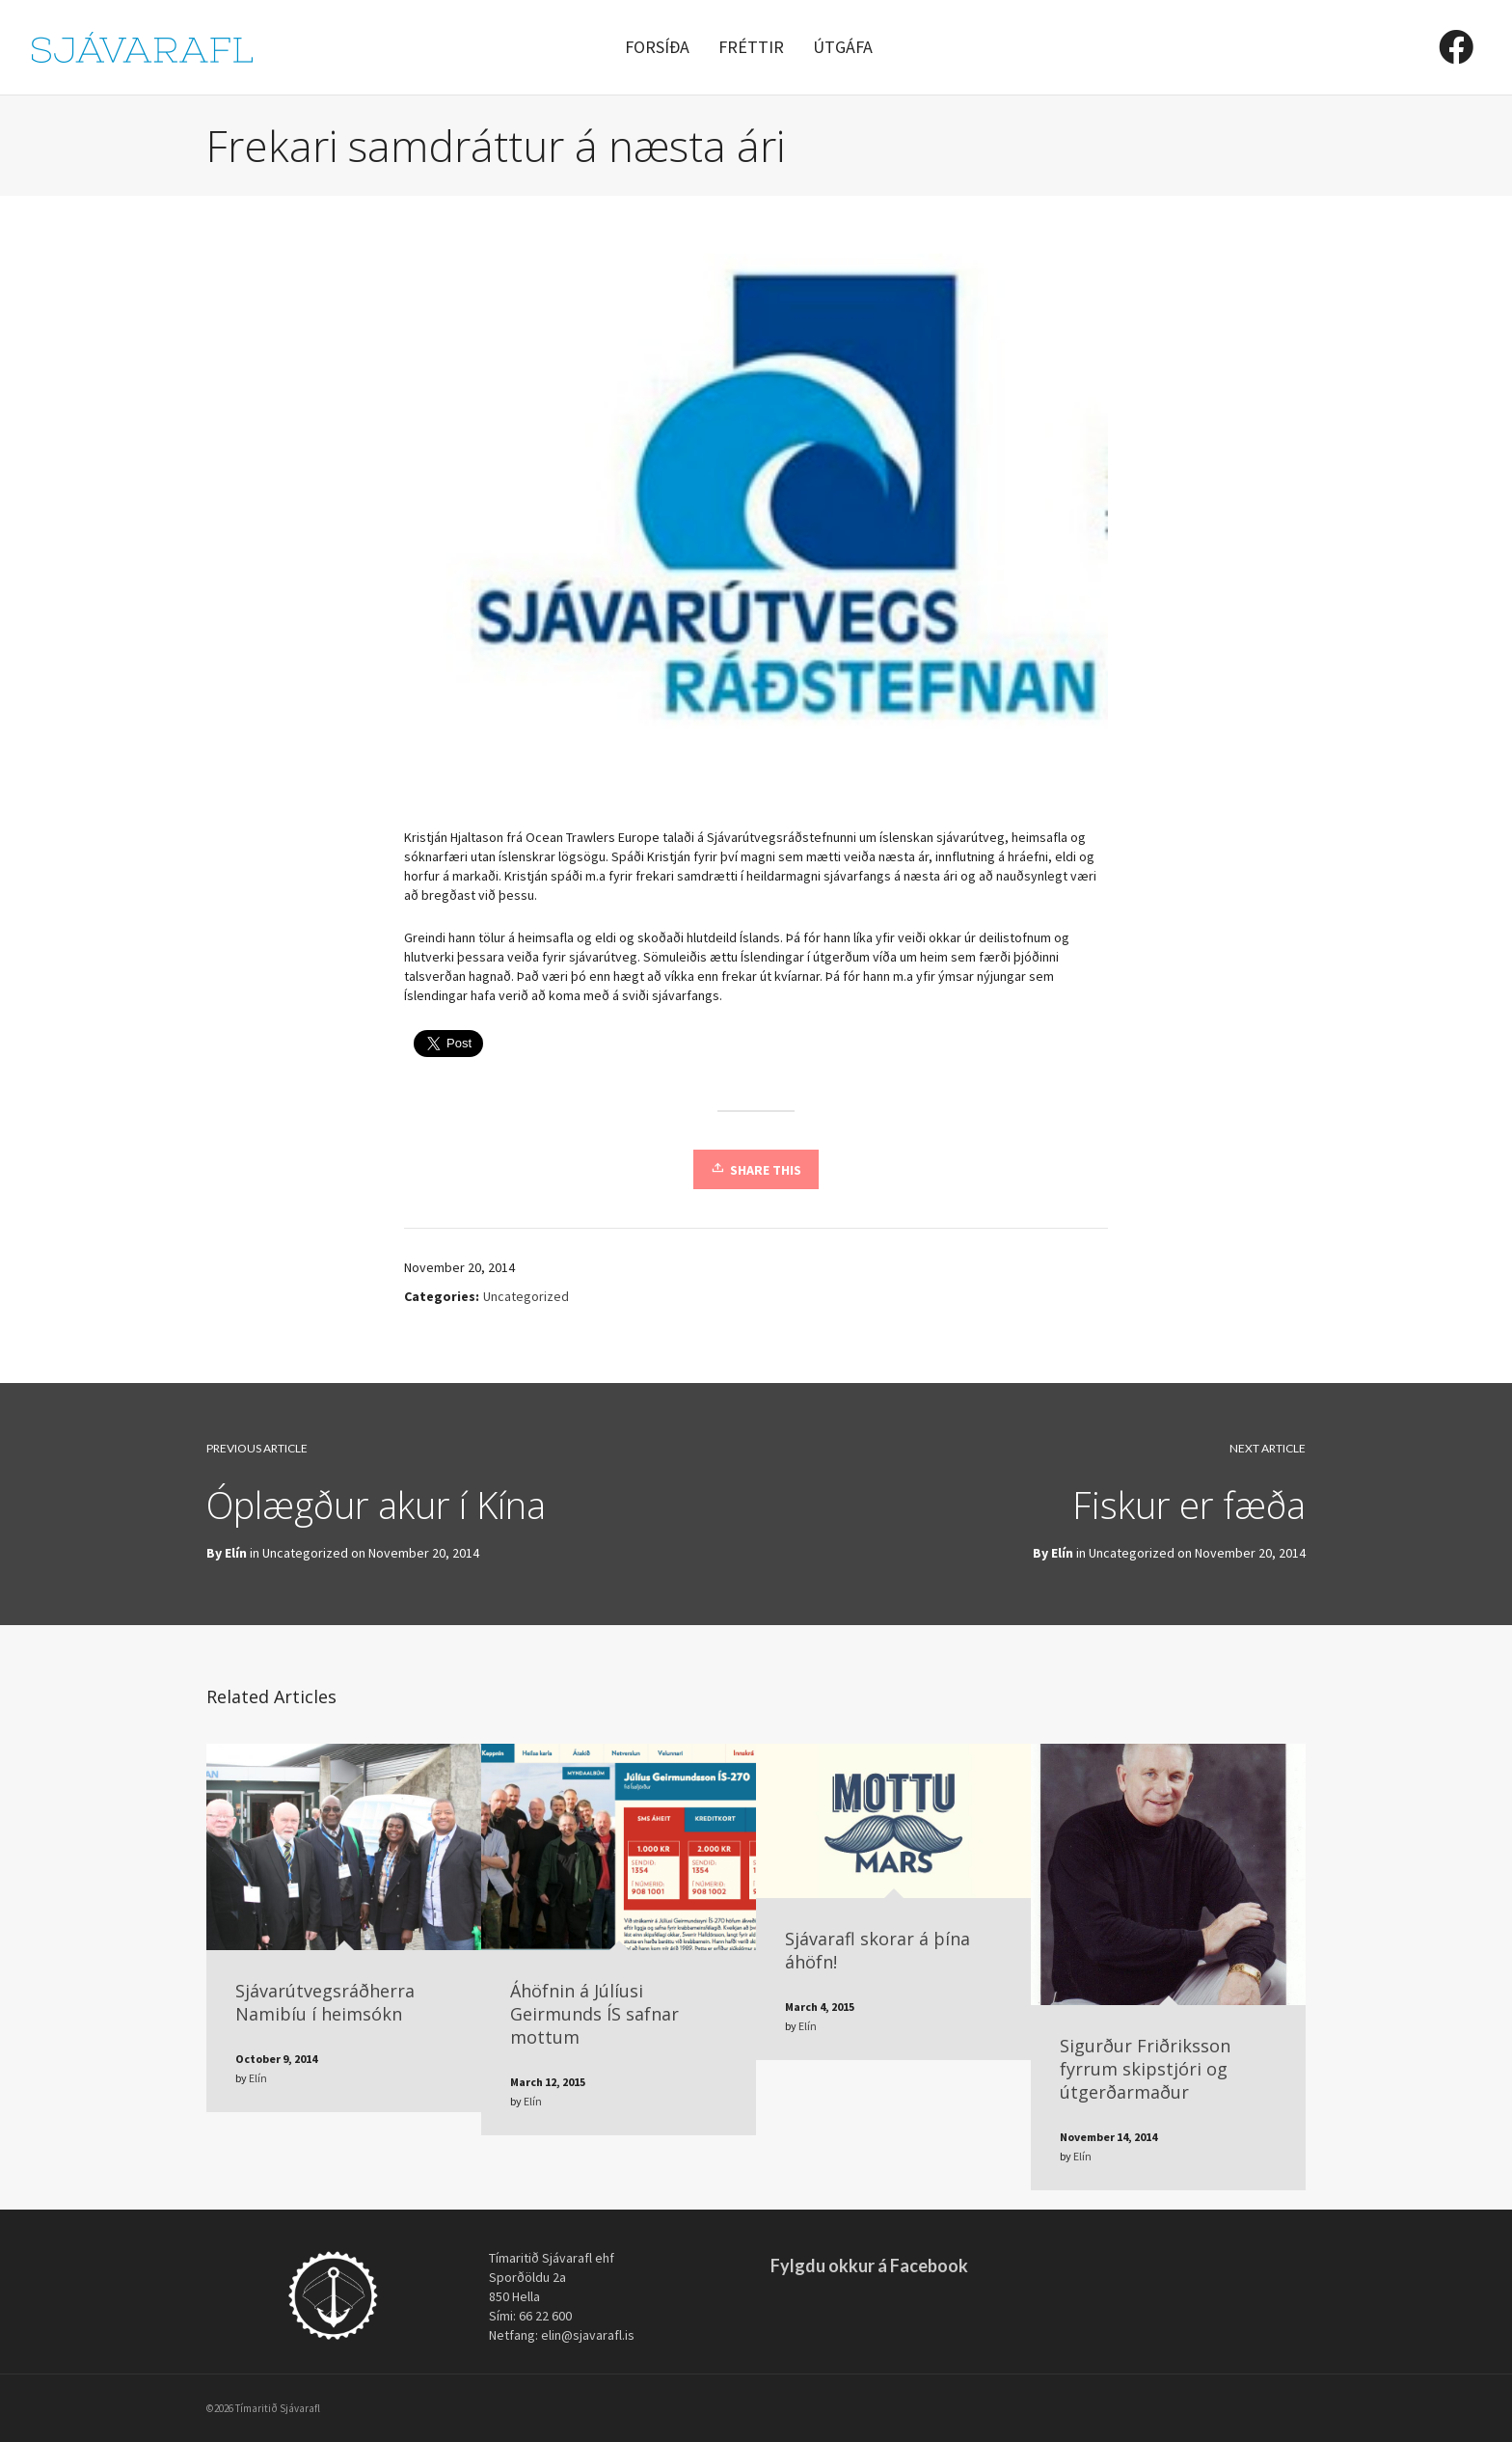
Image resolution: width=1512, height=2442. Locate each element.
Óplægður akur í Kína (376, 1504)
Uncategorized (526, 1296)
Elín (1062, 1552)
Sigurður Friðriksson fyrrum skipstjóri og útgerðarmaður (1145, 2068)
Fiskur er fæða (1189, 1504)
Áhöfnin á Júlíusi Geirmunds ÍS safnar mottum (594, 2014)
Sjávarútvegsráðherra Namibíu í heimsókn (325, 2002)
